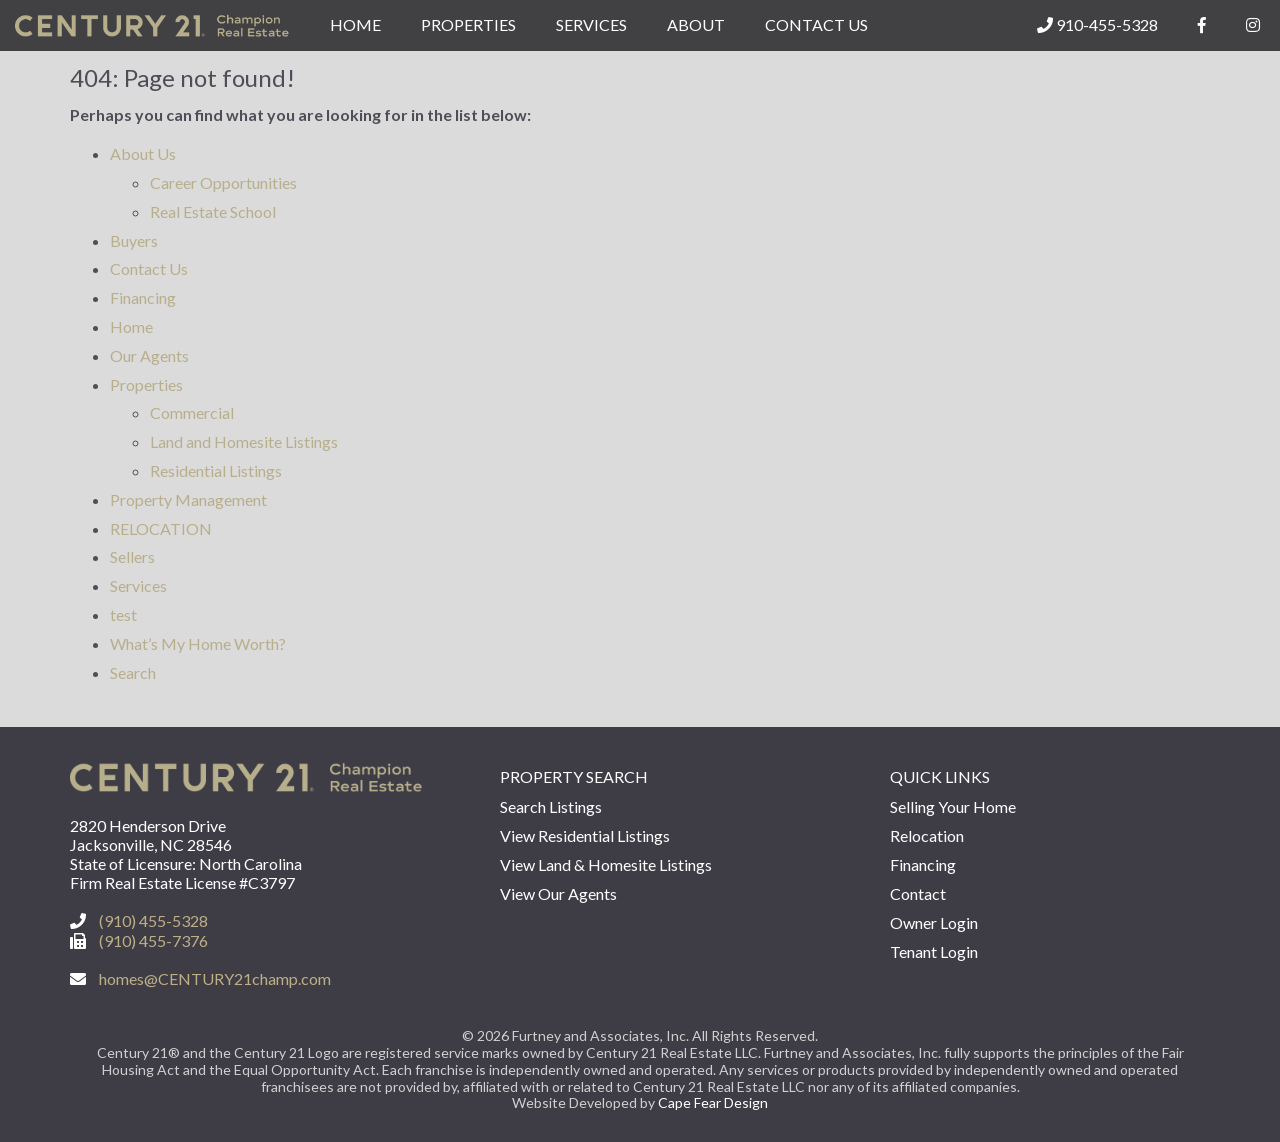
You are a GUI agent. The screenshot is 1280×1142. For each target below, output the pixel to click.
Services (591, 24)
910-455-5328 (1097, 24)
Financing (143, 297)
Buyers (134, 240)
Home (355, 24)
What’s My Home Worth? (198, 643)
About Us (143, 153)
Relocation (927, 835)
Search (133, 672)
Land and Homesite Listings (244, 441)
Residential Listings (216, 470)
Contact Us (816, 24)
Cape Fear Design (713, 1102)
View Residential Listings (585, 835)
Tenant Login (934, 951)
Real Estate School (213, 211)
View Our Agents (558, 893)
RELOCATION (161, 528)
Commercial (192, 412)
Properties (468, 24)
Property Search (574, 776)
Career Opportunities (223, 182)
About (696, 24)
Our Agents (149, 355)
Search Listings (551, 806)
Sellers (132, 556)
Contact (918, 893)
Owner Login (934, 922)
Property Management (188, 499)
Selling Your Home (953, 806)
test (123, 614)
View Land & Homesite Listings (606, 864)
